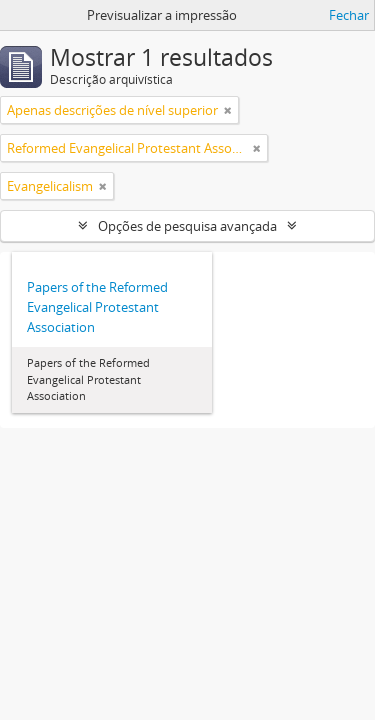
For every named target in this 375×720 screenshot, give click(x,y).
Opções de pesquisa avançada (187, 226)
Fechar (349, 15)
